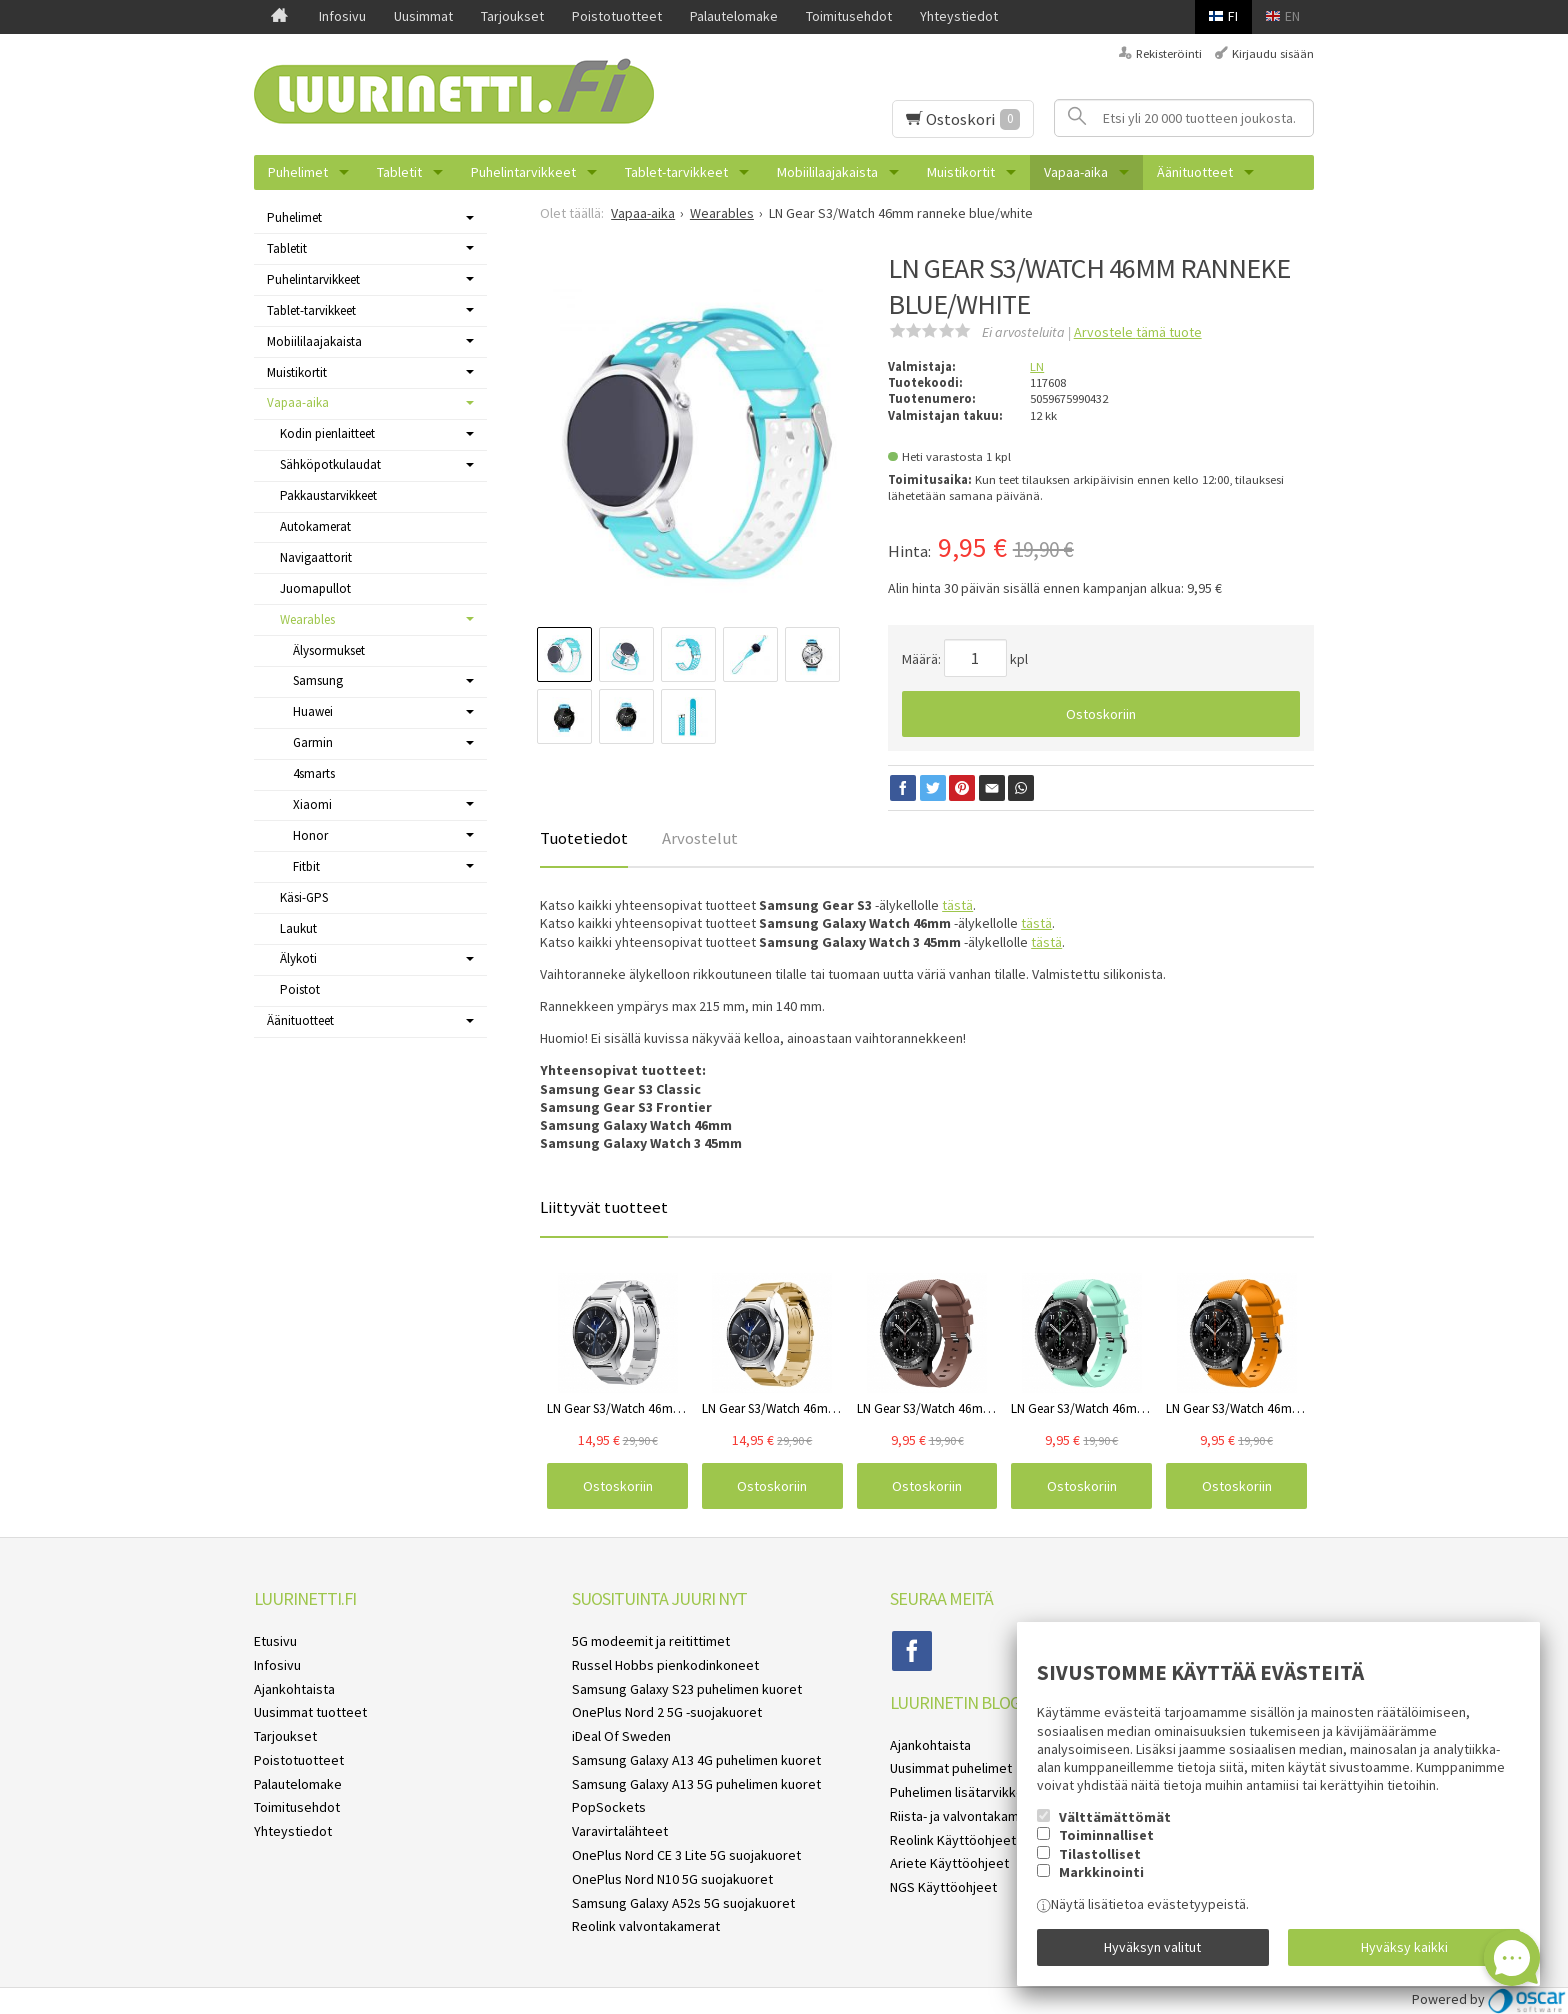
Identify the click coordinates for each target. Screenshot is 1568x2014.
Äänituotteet (1195, 172)
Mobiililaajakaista (827, 172)
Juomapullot (315, 588)
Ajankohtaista (294, 1689)
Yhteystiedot (959, 16)
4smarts (314, 773)
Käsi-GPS (304, 897)
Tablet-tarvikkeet (676, 172)
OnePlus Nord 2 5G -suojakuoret (667, 1712)
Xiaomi (312, 804)
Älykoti (298, 958)
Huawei (313, 711)
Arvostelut (700, 838)
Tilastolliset (1100, 1854)
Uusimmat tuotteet (310, 1712)
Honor (310, 835)
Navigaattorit (316, 557)
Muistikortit (961, 172)
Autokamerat (315, 526)
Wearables (307, 619)
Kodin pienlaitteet (327, 433)
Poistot (300, 989)
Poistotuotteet (617, 16)
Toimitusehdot (849, 16)
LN (1037, 366)
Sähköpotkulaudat (330, 464)
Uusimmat (423, 16)
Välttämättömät (1115, 1817)
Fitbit (306, 866)
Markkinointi (1101, 1872)
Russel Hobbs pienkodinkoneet (665, 1665)
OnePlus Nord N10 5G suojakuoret (672, 1879)
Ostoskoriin (1101, 714)
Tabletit (399, 172)
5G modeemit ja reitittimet (651, 1641)
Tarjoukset (512, 16)
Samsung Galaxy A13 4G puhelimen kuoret (696, 1760)
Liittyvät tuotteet (604, 1207)
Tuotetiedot (584, 838)
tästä (957, 905)
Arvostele (1138, 332)
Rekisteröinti (1169, 53)
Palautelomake (734, 16)
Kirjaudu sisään (1273, 53)
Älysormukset (329, 650)
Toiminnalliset (1106, 1835)
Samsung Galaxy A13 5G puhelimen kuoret (696, 1784)
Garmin (313, 742)
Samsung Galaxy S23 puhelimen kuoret (687, 1689)
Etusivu (275, 1641)
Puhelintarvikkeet (523, 172)
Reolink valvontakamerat (646, 1926)
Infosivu (342, 16)
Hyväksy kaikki (1404, 1947)
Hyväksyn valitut (1152, 1947)
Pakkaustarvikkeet (328, 495)
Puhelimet (298, 172)
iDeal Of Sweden (621, 1736)
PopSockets (609, 1807)
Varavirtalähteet (620, 1831)
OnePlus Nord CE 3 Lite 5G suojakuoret (686, 1855)
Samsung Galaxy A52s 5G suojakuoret (683, 1903)
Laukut (298, 928)
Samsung (318, 680)
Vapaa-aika (1076, 172)
